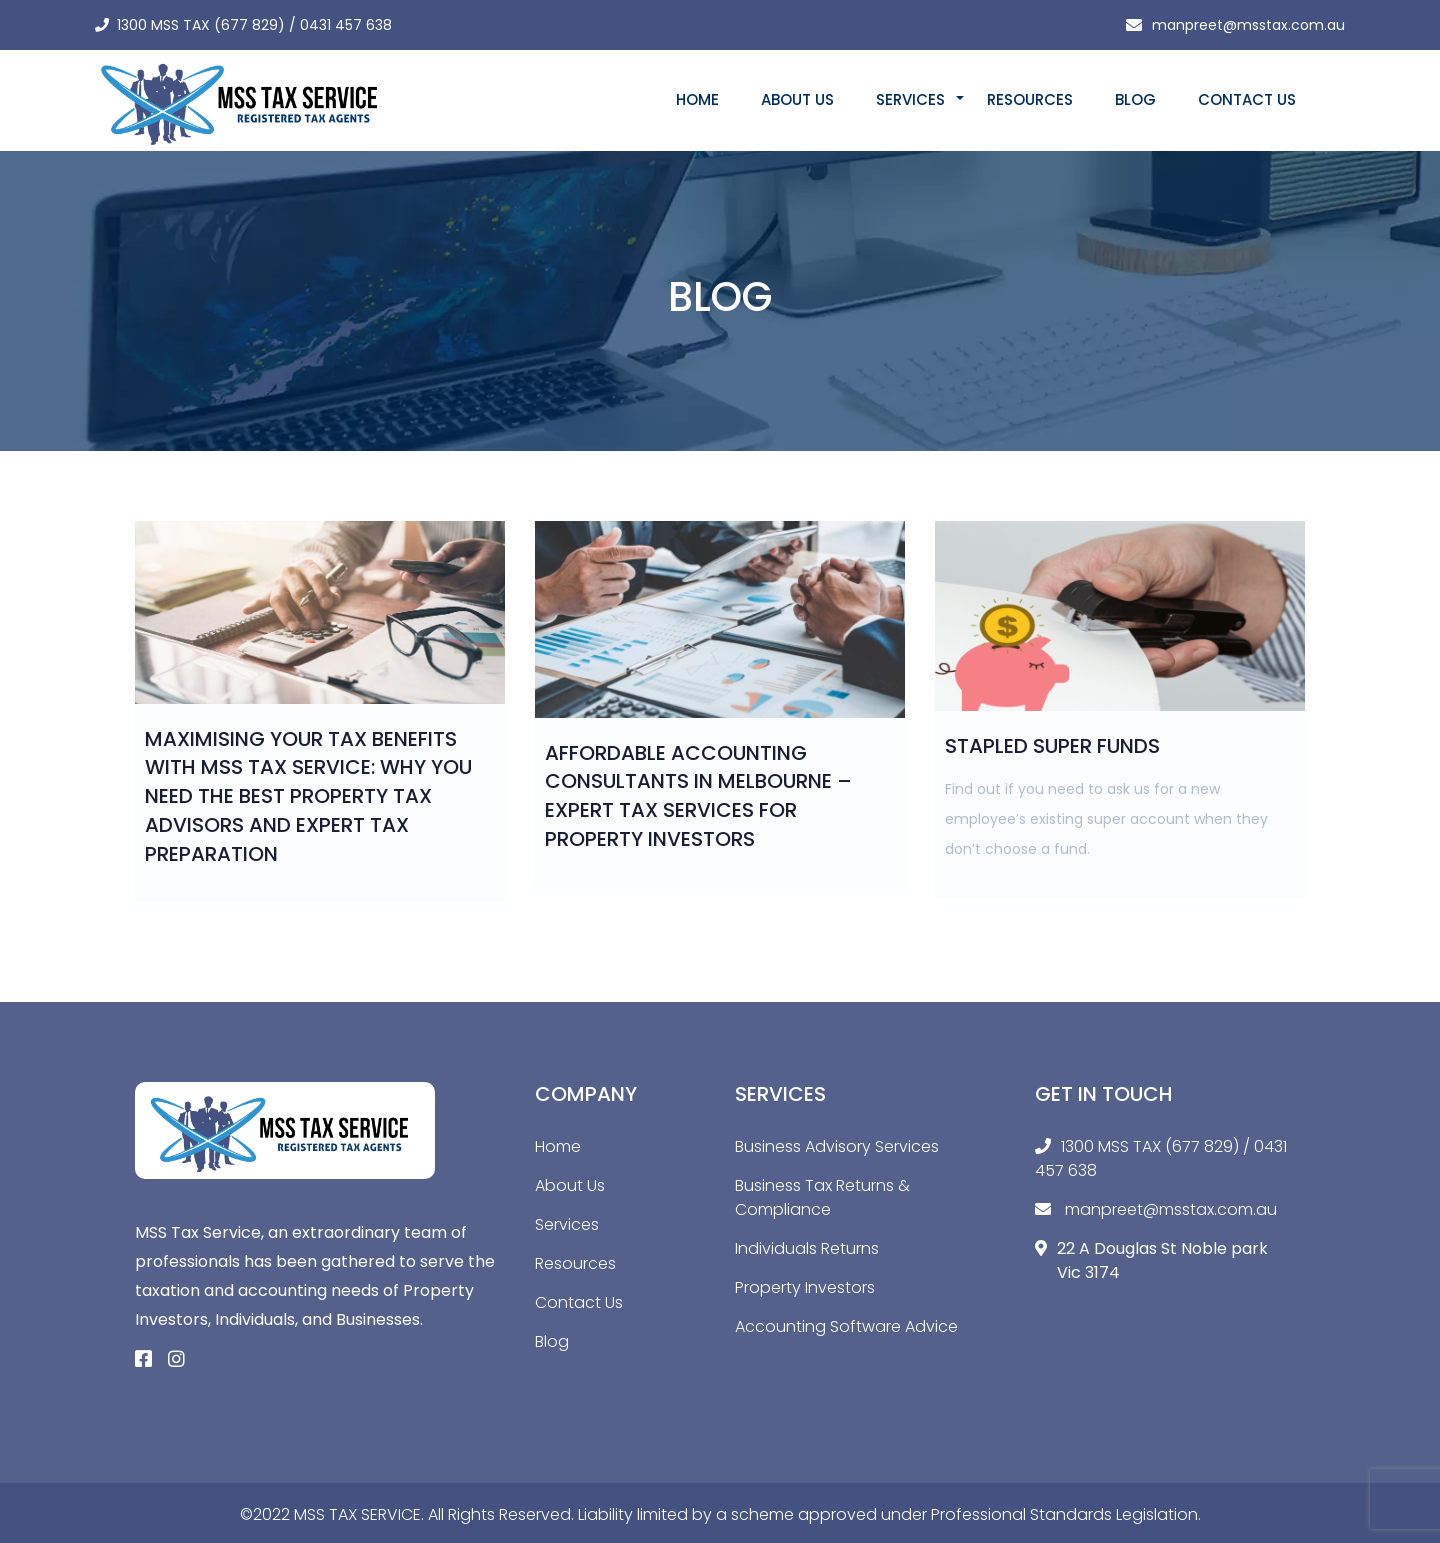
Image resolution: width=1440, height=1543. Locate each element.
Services (910, 99)
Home (697, 99)
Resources (1030, 99)
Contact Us (1247, 99)
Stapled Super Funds (1052, 746)
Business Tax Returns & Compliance (822, 1197)
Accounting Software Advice (846, 1326)
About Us (797, 99)
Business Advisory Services (837, 1146)
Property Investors (805, 1287)
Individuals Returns (807, 1248)
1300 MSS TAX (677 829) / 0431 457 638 (254, 25)
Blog (1135, 99)
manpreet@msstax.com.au (1248, 25)
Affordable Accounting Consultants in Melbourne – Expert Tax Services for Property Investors (698, 796)
